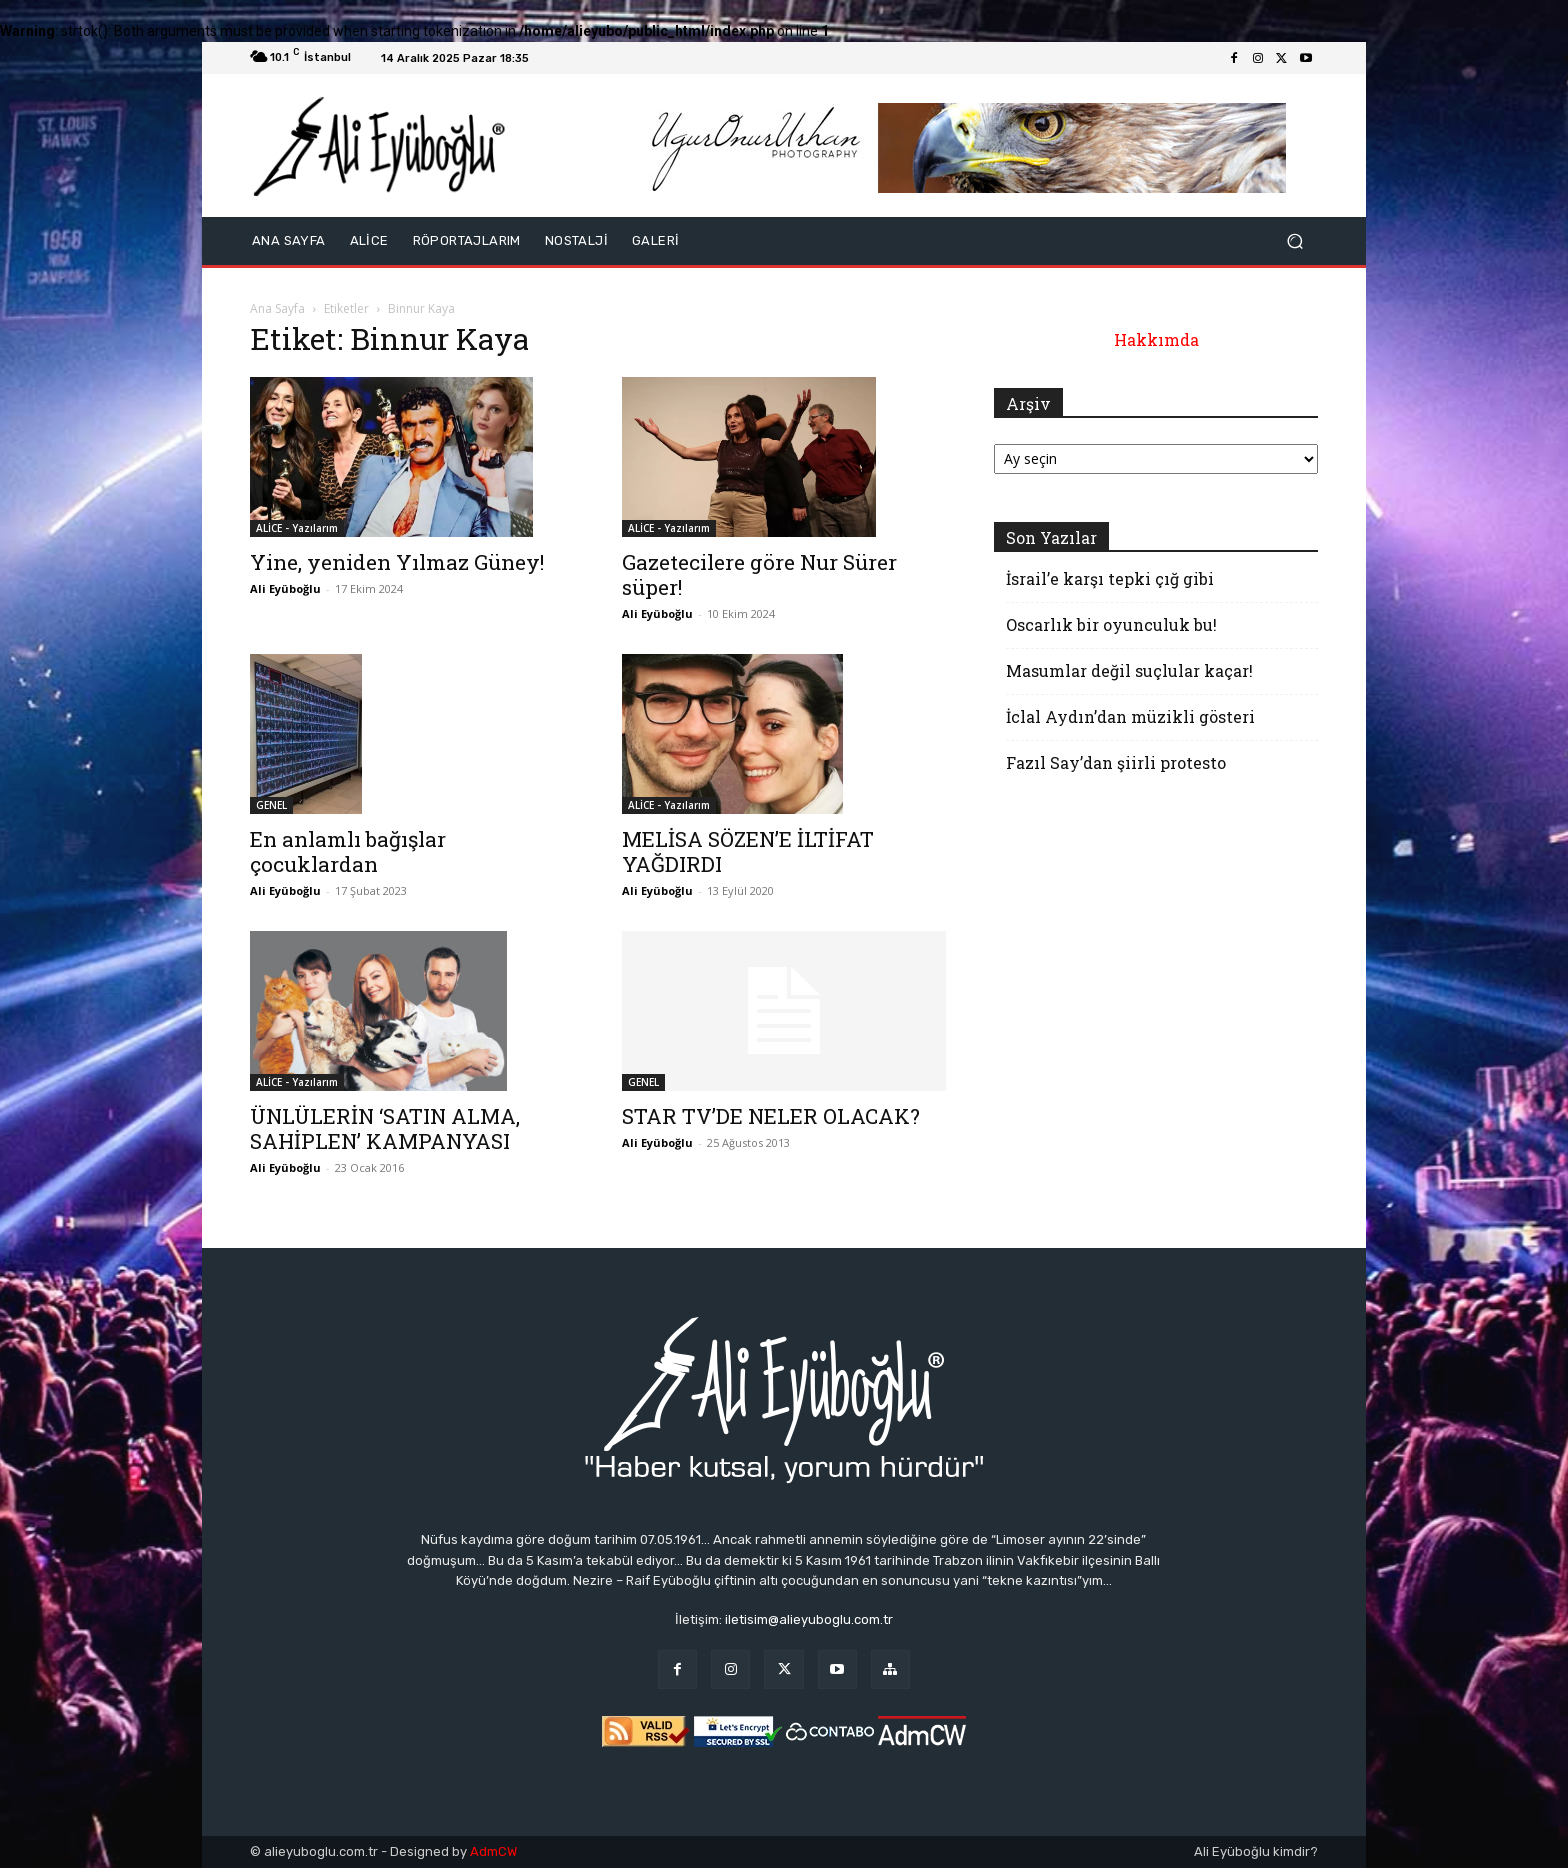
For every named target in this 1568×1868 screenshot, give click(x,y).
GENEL (271, 805)
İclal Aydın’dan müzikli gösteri (1130, 716)
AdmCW (493, 1851)
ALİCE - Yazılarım (297, 528)
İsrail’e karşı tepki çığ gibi (1110, 578)
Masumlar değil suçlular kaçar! (1129, 670)
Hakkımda (1156, 339)
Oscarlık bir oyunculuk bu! (1111, 624)
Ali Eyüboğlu (285, 588)
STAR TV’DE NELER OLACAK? (771, 1116)
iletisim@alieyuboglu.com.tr (809, 1619)
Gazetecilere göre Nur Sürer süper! (759, 574)
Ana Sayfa (277, 308)
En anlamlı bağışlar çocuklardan (348, 851)
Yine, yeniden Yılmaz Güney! (397, 562)
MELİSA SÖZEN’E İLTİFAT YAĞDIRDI (748, 851)
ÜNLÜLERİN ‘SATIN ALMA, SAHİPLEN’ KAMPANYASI (385, 1128)
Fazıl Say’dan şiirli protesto (1116, 762)
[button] (1294, 241)
